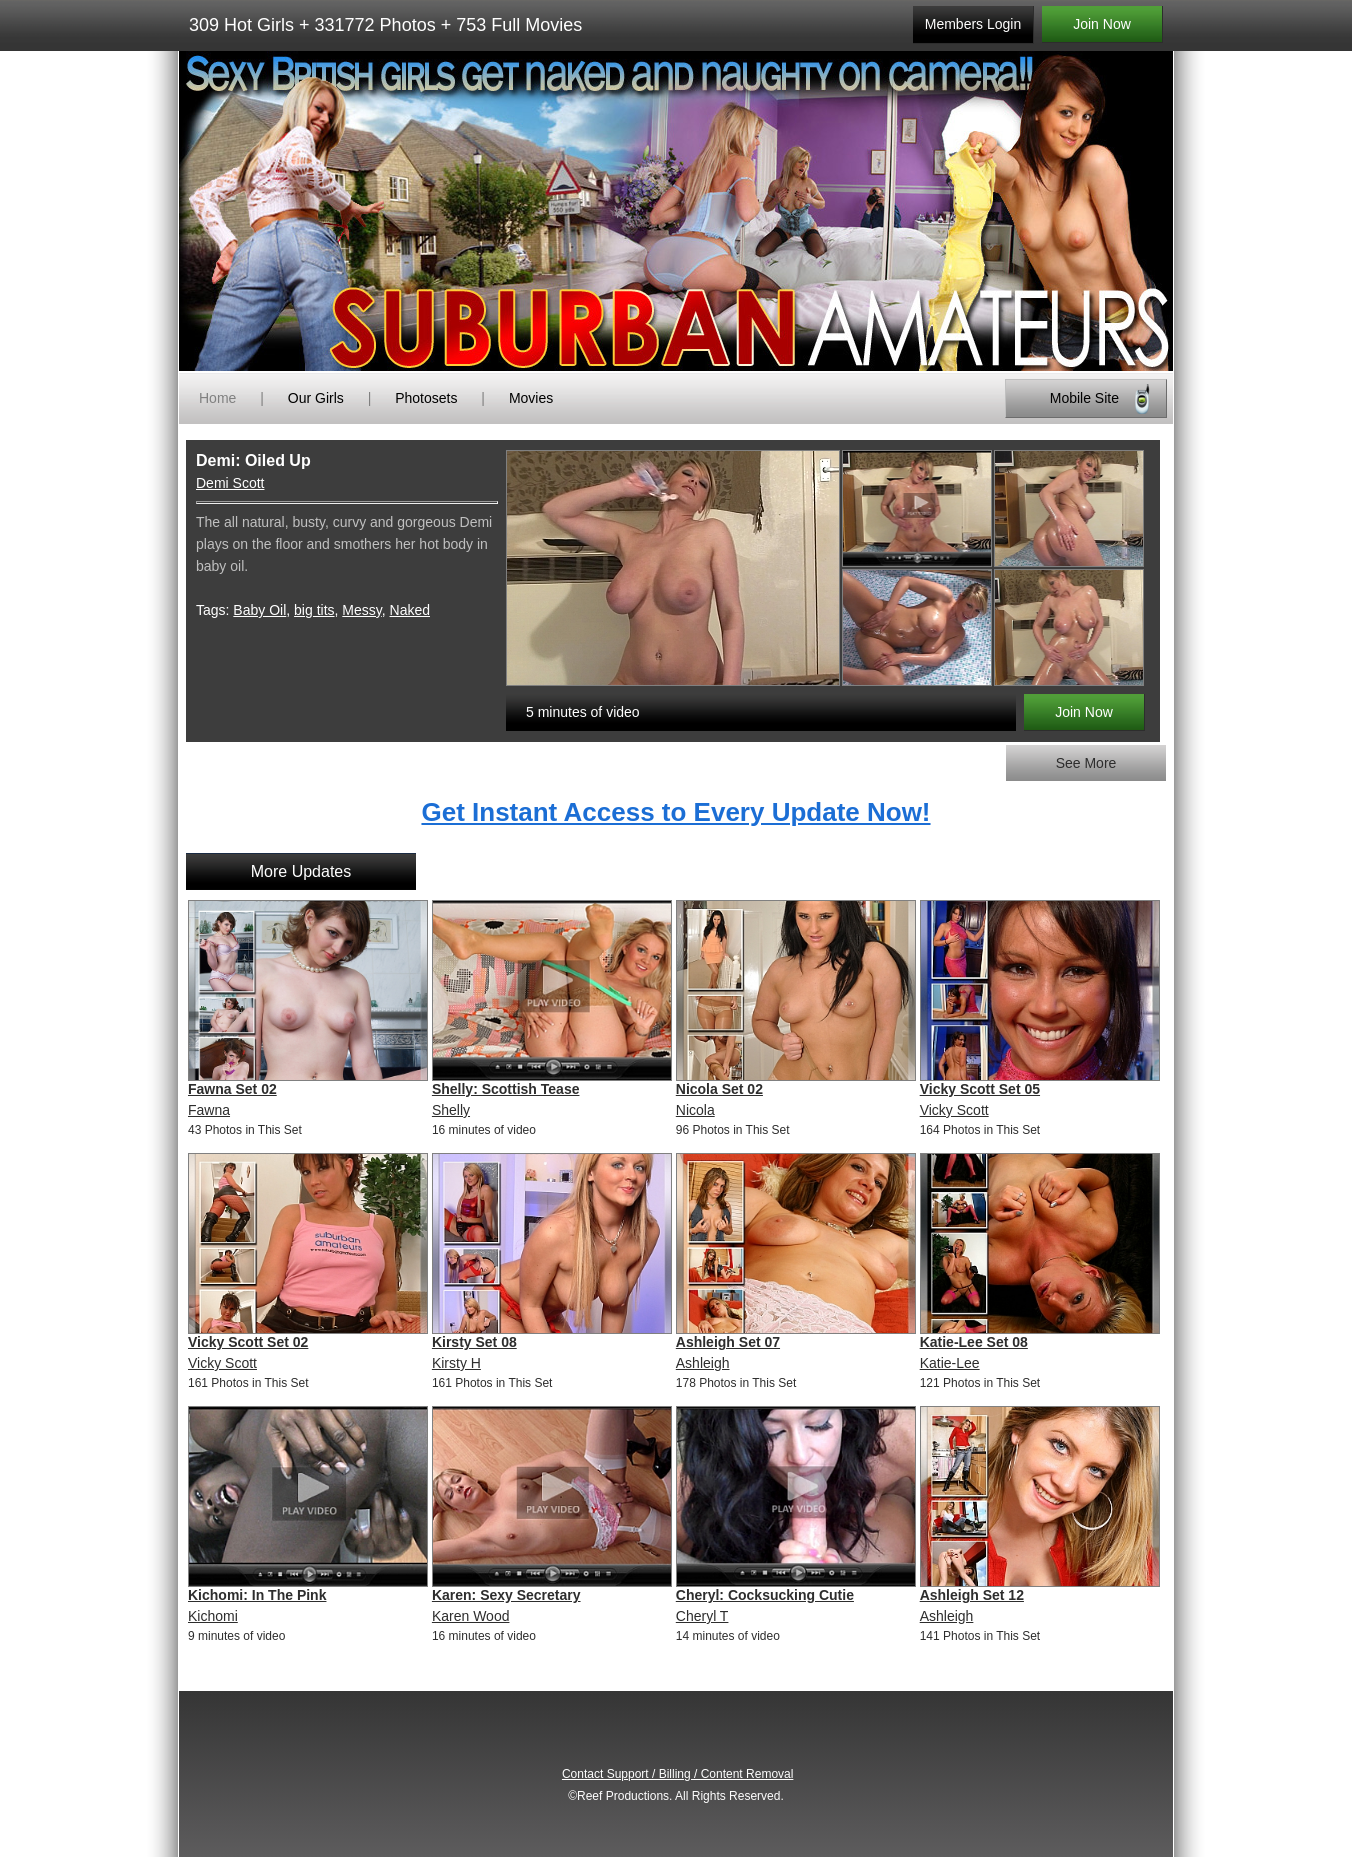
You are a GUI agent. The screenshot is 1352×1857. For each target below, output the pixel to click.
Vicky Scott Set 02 (248, 1342)
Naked (410, 610)
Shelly (451, 1110)
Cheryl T (702, 1616)
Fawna (209, 1110)
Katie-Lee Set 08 (974, 1342)
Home (217, 398)
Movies (531, 398)
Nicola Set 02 (719, 1089)
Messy (361, 610)
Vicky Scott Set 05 (980, 1089)
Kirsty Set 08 (474, 1342)
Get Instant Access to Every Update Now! (675, 812)
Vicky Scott (954, 1110)
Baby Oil (259, 610)
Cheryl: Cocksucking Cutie (765, 1595)
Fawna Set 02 (232, 1089)
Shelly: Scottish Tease (506, 1089)
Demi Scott (230, 483)
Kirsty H (456, 1363)
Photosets (426, 398)
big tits (314, 610)
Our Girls (316, 398)
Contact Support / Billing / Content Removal (677, 1774)
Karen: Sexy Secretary (506, 1595)
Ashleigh (703, 1363)
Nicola (695, 1110)
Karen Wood (471, 1616)
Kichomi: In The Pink (257, 1595)
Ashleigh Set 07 (728, 1342)
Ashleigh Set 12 (972, 1595)
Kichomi (213, 1616)
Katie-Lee (950, 1363)
